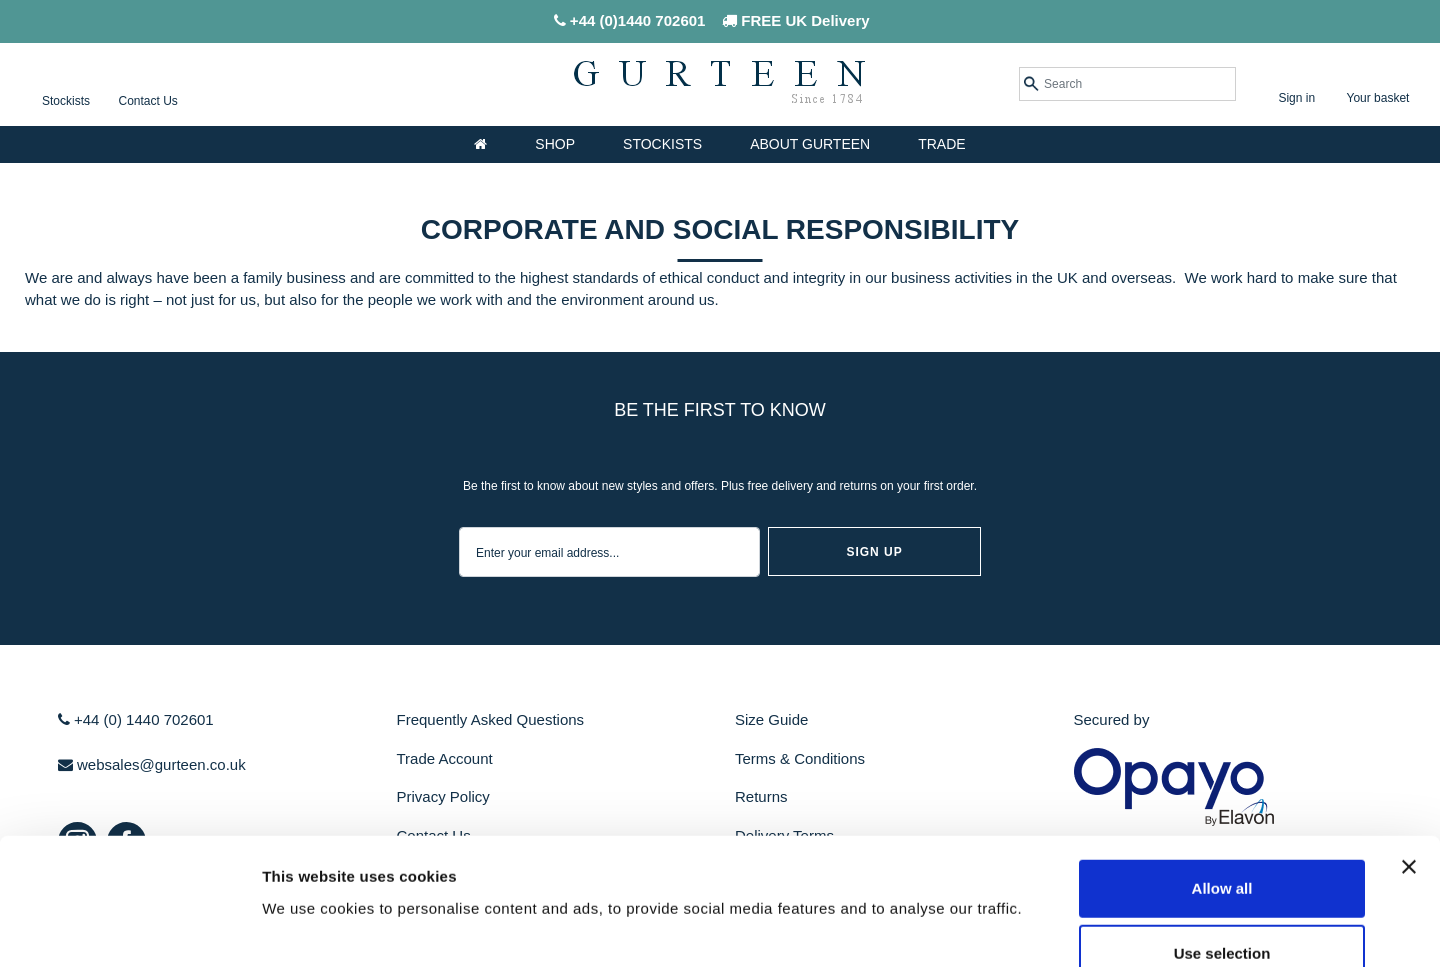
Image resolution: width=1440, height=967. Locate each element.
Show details (1049, 927)
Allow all (1222, 769)
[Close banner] (1409, 748)
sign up (874, 552)
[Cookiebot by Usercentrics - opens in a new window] (129, 928)
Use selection (1222, 835)
